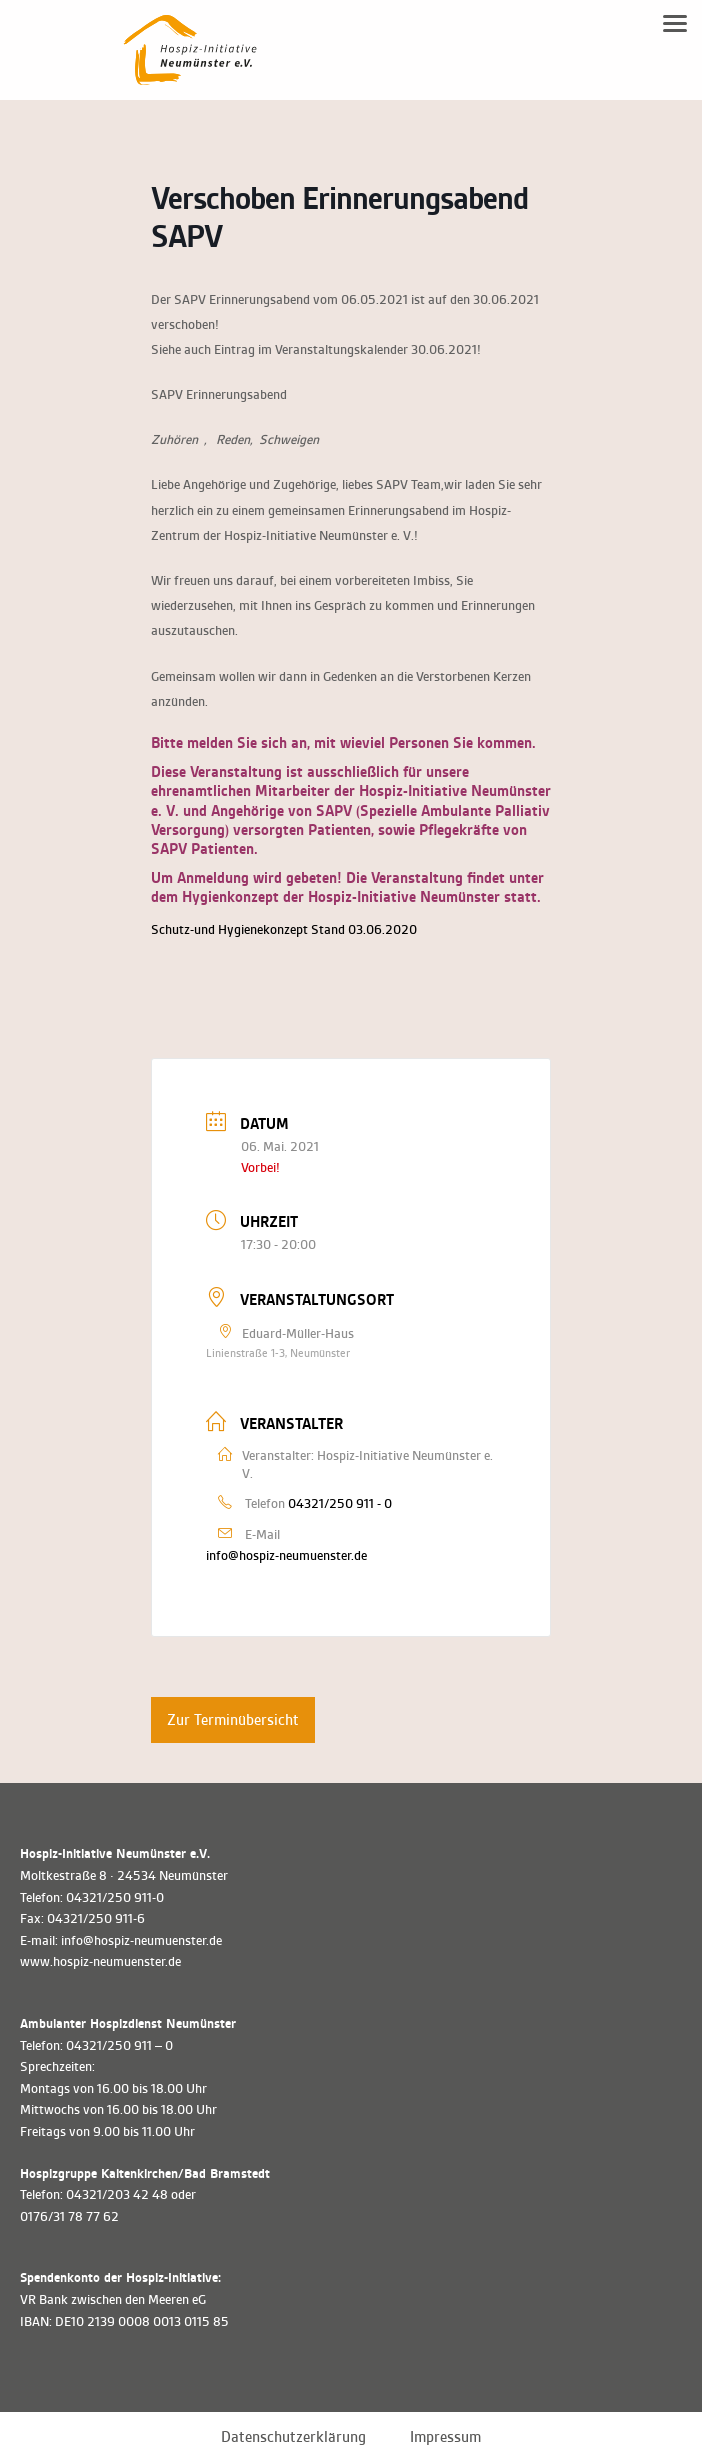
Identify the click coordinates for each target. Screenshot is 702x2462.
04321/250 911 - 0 (340, 1503)
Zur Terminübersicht (233, 1720)
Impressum (445, 2437)
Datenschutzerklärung (293, 2437)
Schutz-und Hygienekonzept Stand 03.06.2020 (284, 929)
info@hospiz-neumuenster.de (286, 1555)
